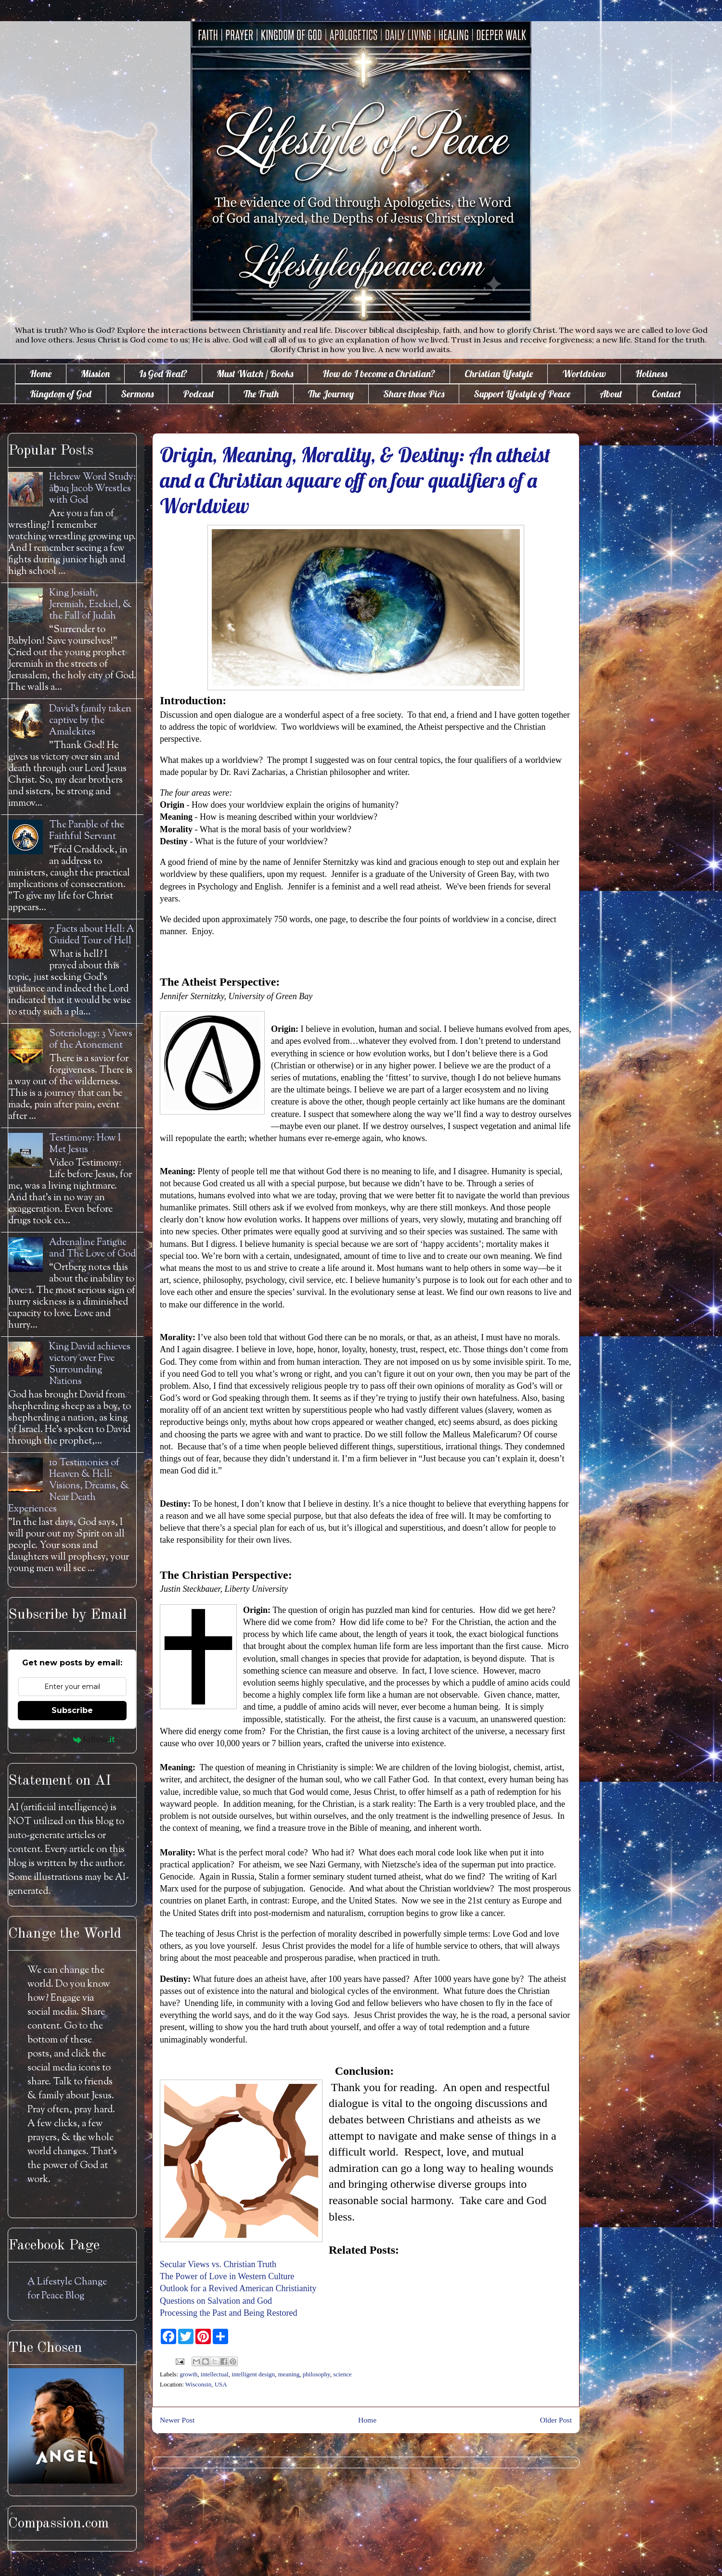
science (342, 2374)
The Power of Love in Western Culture (227, 2276)
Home (41, 374)
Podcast (198, 394)
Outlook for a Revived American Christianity (238, 2288)
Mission (95, 374)
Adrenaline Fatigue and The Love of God (92, 1248)
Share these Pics (413, 394)
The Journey (331, 394)
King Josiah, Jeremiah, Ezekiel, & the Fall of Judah (90, 604)
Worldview (584, 374)
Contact (666, 394)
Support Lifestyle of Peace (522, 394)
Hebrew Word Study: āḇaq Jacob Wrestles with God (92, 489)
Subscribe (72, 1710)
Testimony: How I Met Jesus (85, 1144)
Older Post (556, 2420)
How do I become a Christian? (378, 374)
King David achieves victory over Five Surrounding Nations (89, 1364)
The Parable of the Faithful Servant (86, 831)
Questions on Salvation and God (216, 2301)
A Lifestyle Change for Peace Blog (67, 2289)
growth (189, 2374)
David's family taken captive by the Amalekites (90, 720)
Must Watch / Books (255, 374)
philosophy (316, 2374)
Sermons (137, 394)
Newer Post (177, 2420)
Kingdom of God (60, 394)
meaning (289, 2374)
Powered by (72, 1739)
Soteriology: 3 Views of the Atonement (90, 1040)
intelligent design (253, 2374)
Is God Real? (163, 374)
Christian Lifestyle (498, 374)
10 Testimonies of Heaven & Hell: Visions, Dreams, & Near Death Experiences (68, 1486)
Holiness (651, 374)
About (611, 394)
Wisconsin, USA (206, 2384)
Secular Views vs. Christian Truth (218, 2264)
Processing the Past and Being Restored (228, 2313)
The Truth (261, 394)
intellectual (215, 2374)
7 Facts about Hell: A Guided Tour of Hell (91, 935)
